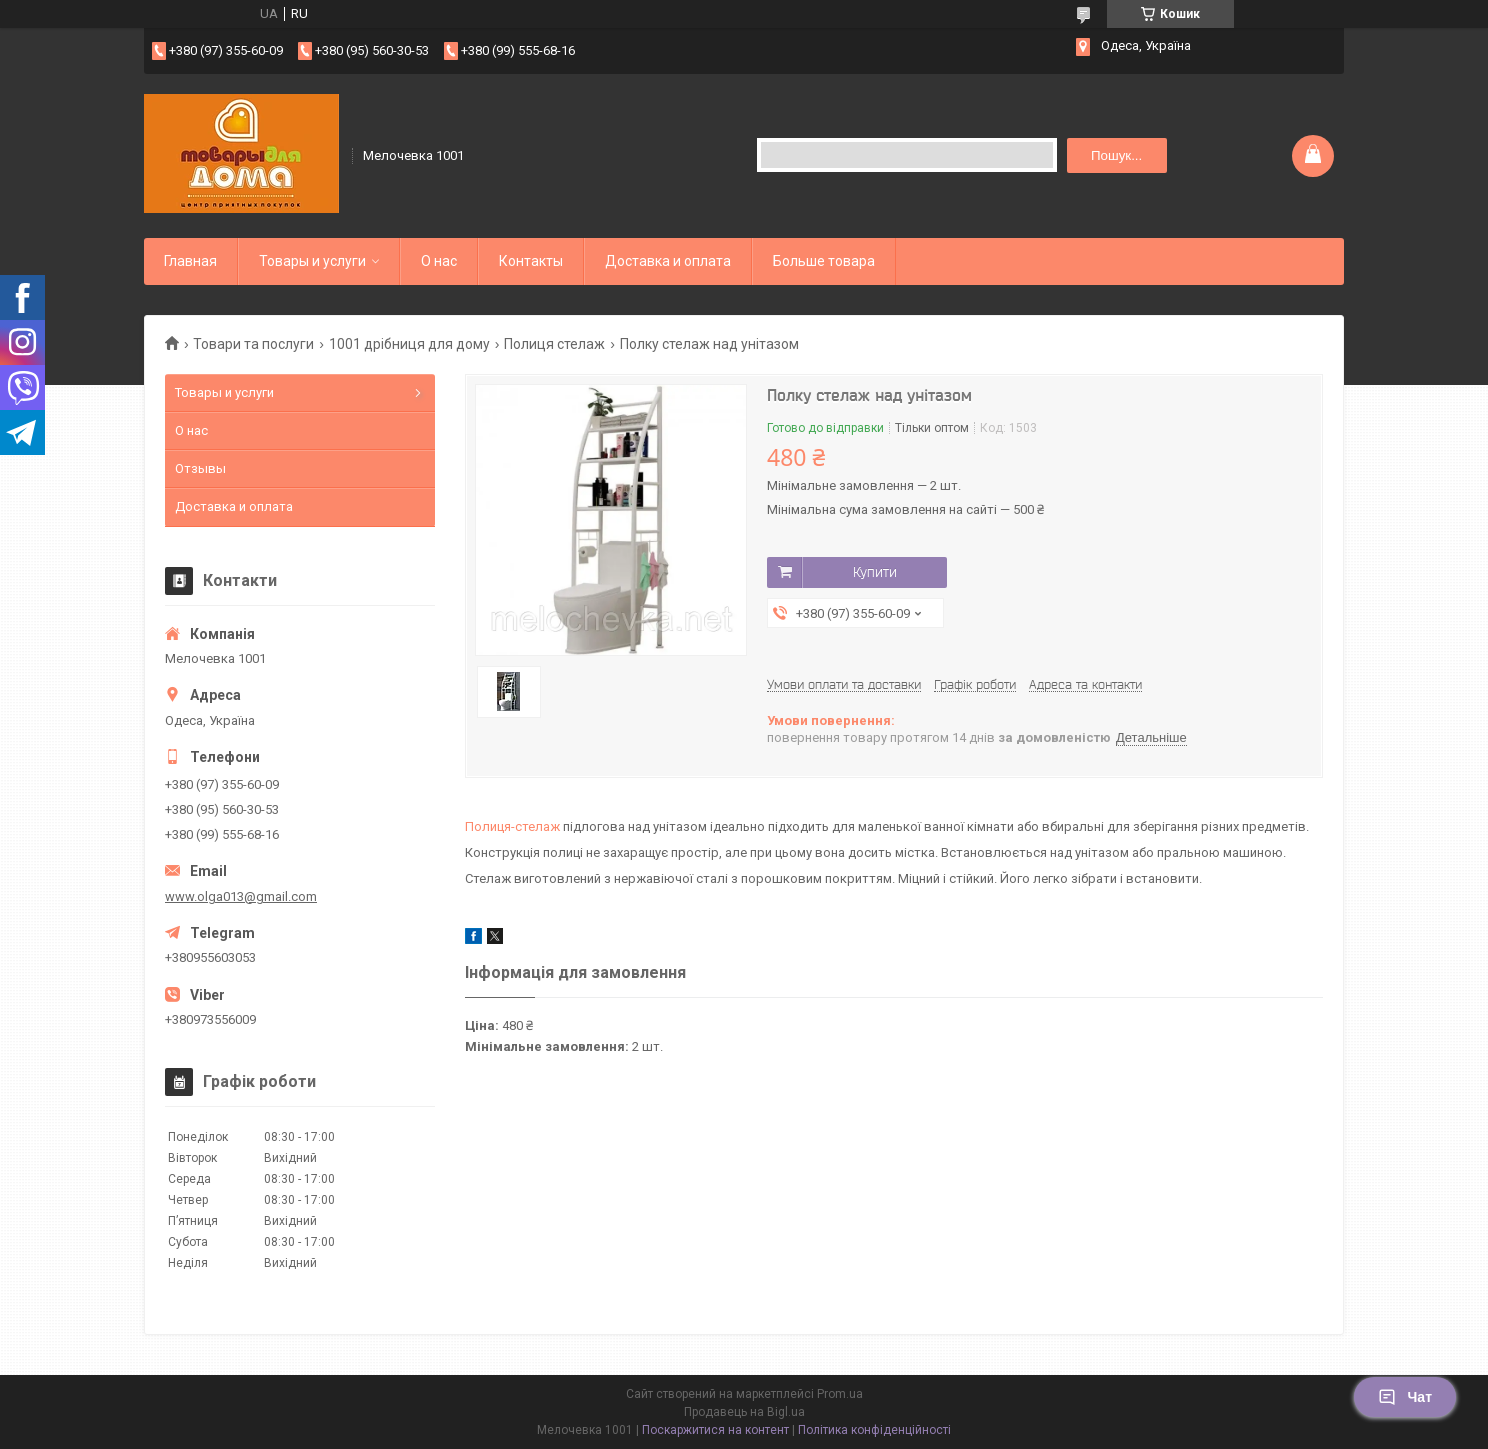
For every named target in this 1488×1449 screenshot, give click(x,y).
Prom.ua (840, 1394)
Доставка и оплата (668, 261)
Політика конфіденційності (874, 1430)
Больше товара (824, 261)
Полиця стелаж (554, 344)
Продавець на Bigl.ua (744, 1412)
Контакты (531, 261)
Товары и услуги (312, 261)
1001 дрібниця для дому (409, 344)
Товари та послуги (253, 344)
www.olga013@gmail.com (241, 896)
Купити (875, 572)
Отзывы (200, 468)
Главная (190, 261)
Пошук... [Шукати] (1116, 155)
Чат (1405, 1397)
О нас (439, 261)
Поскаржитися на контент (715, 1430)
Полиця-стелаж (512, 826)
